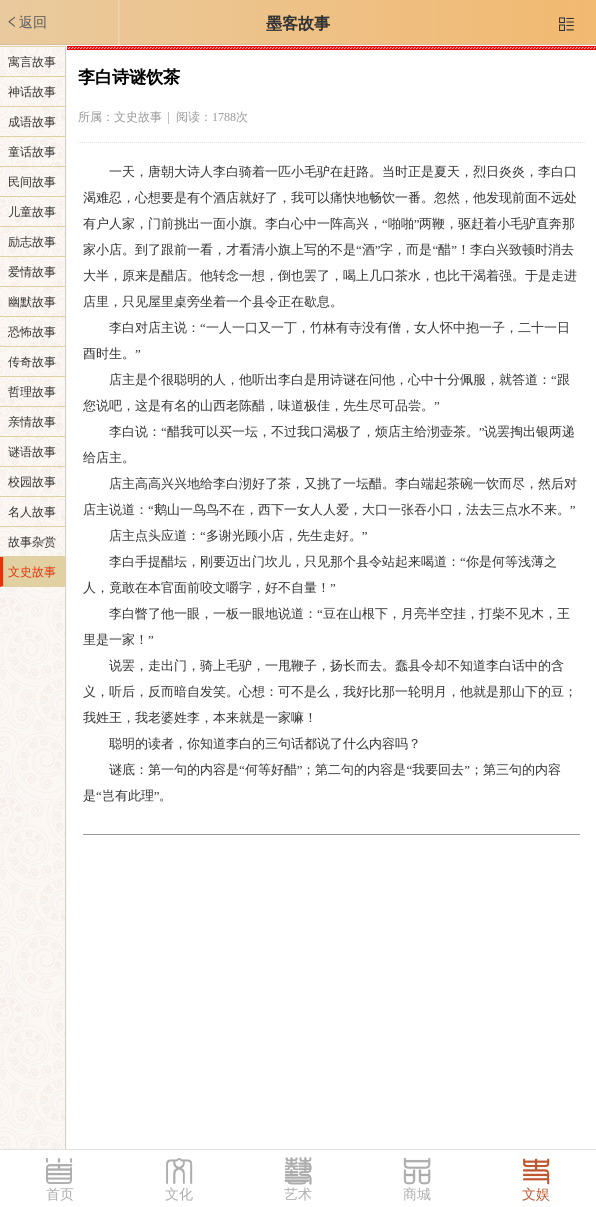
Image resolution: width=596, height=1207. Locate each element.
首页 (60, 1194)
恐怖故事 (32, 332)
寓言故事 (32, 62)
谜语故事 (32, 452)
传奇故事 (32, 362)
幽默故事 (32, 302)
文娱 (536, 1194)
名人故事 (32, 512)
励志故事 (32, 242)
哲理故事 (32, 392)
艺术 (298, 1194)
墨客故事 (298, 23)
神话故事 (32, 92)
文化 (179, 1194)
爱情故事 (32, 272)
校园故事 (32, 482)
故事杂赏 (32, 542)
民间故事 (32, 182)
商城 (417, 1194)
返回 (26, 22)
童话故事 (32, 152)
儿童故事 (32, 212)
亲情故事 (32, 422)
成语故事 (32, 122)
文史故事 (32, 572)
